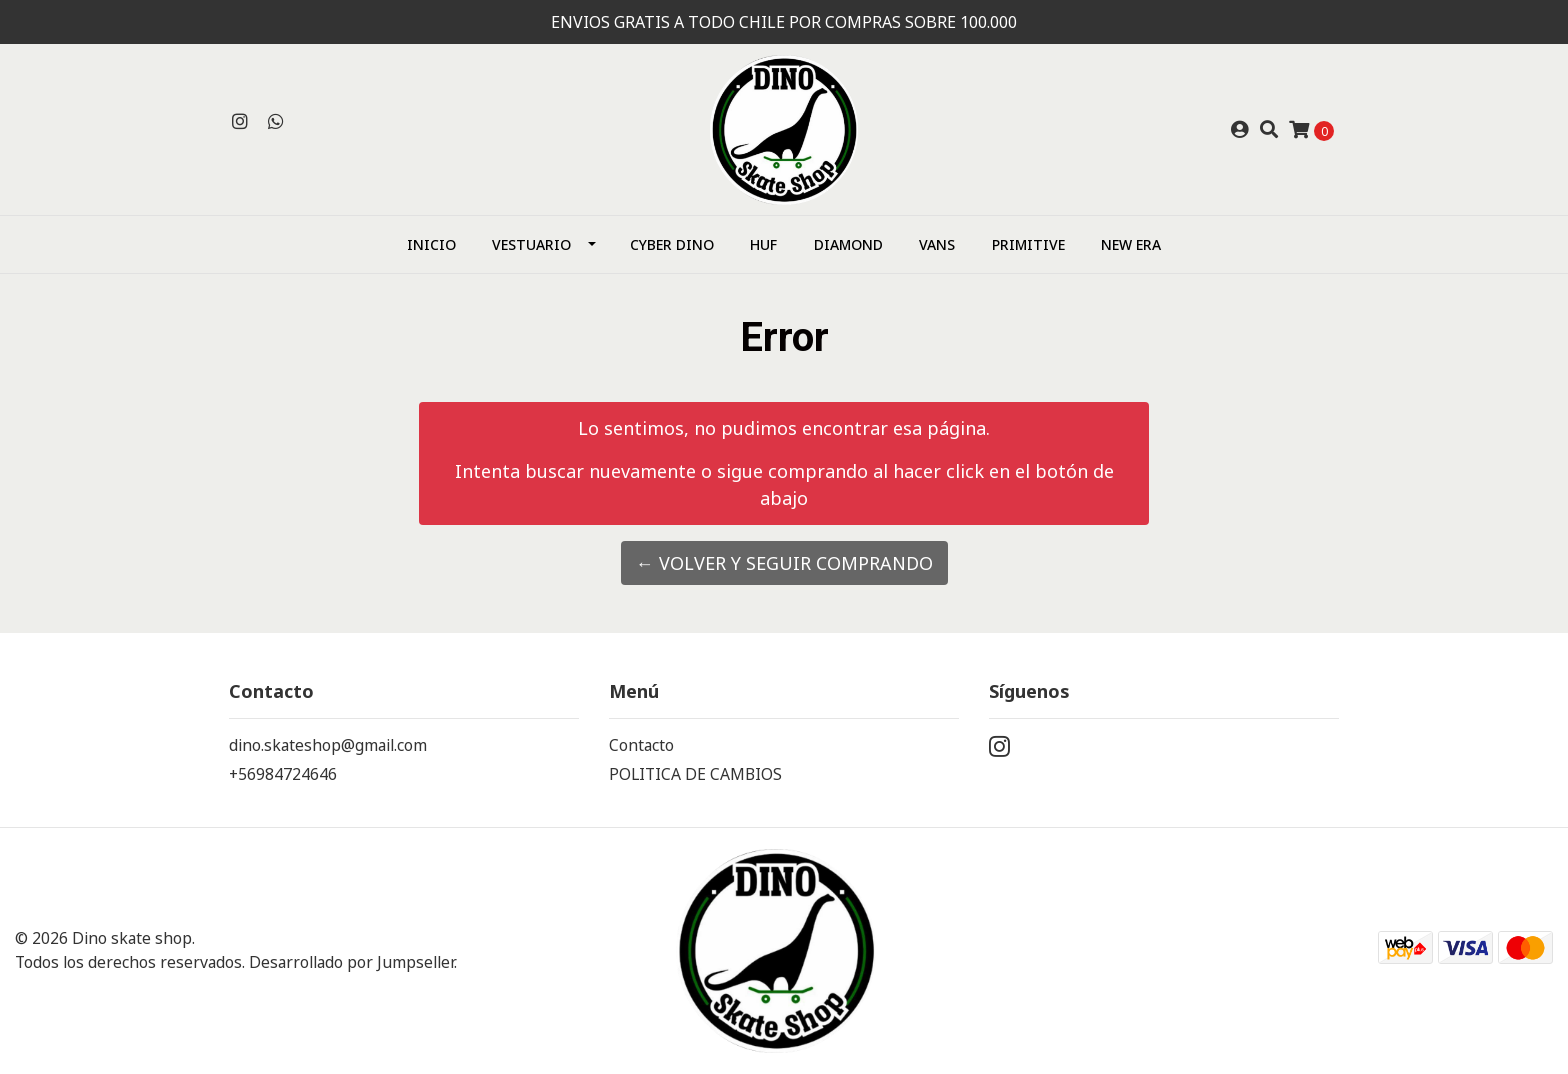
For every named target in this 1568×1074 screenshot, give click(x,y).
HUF (763, 244)
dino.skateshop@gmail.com (328, 745)
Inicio (431, 244)
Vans (937, 244)
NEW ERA (1131, 244)
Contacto (641, 745)
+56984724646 (283, 774)
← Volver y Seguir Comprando (784, 563)
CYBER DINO (672, 244)
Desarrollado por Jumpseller (351, 962)
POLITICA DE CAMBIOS (695, 774)
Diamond (848, 244)
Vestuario (531, 244)
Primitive (1028, 244)
